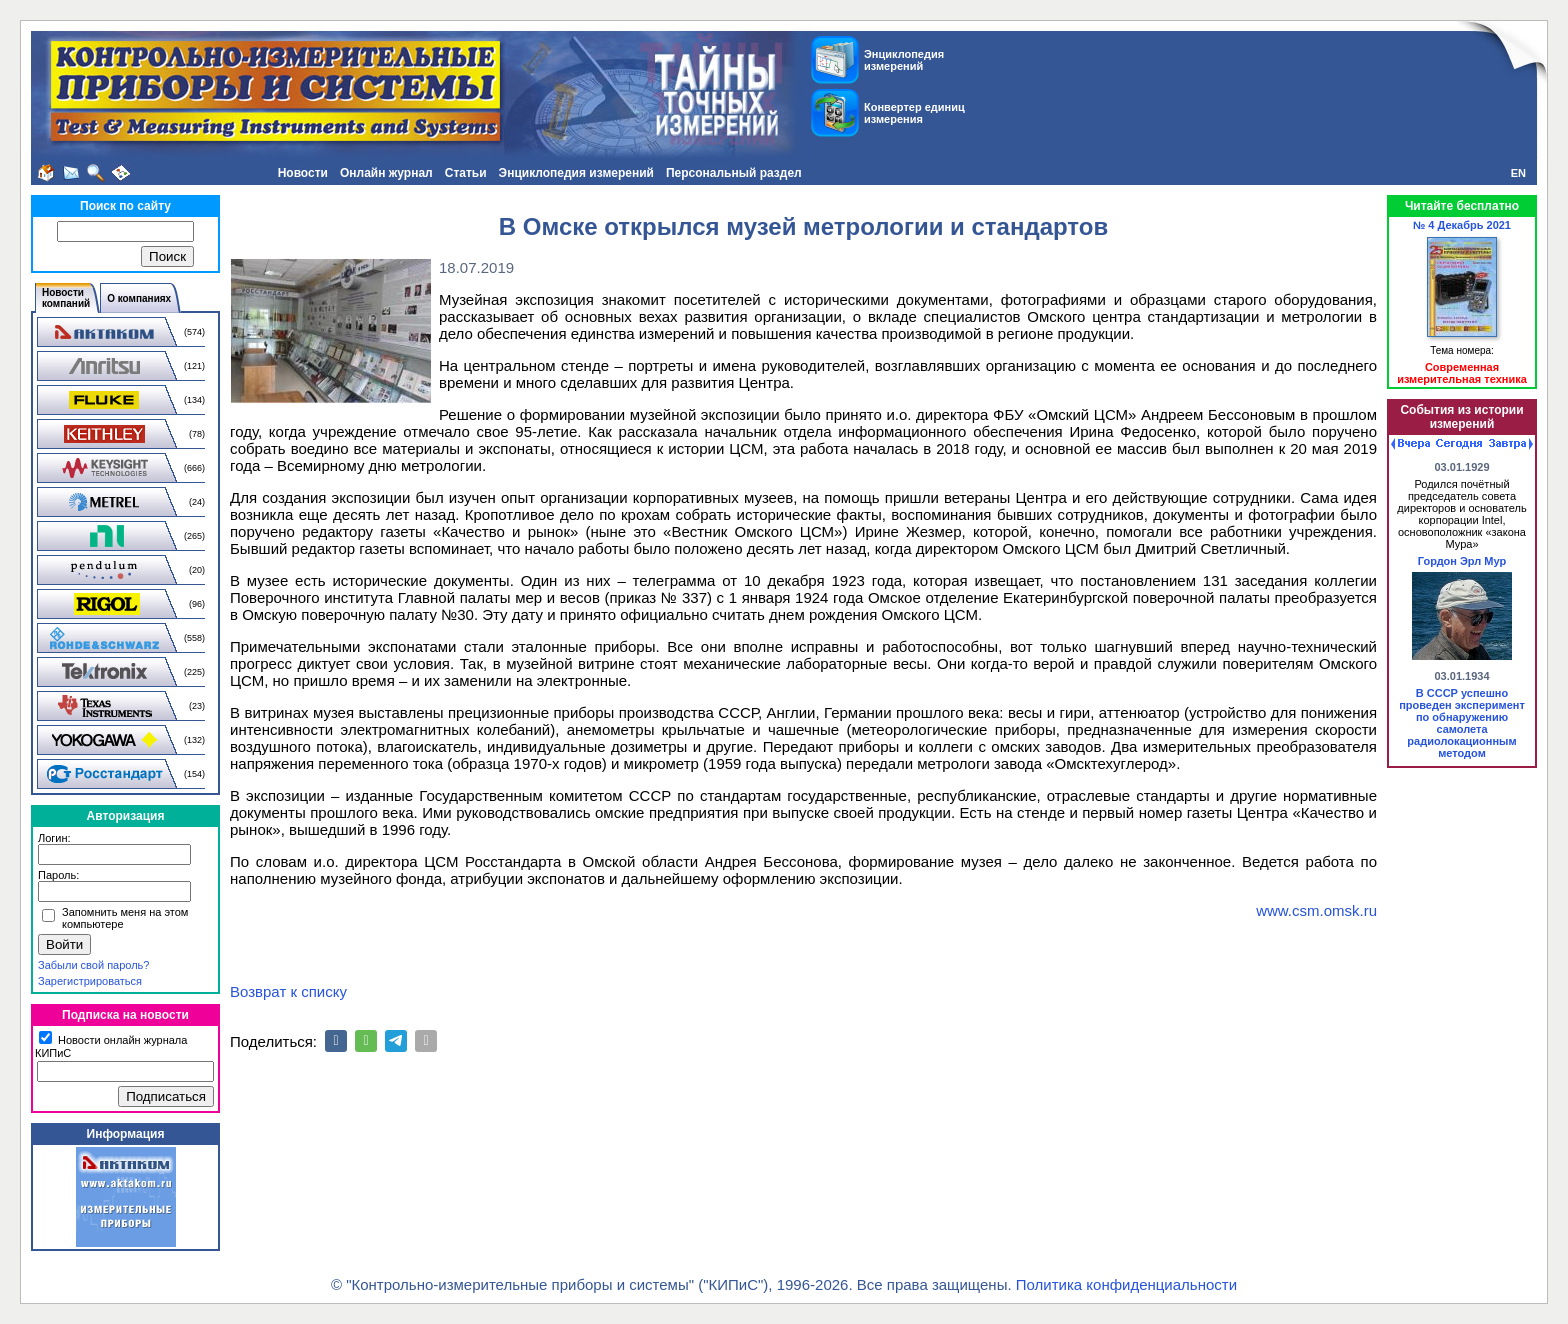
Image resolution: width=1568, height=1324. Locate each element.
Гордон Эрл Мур (1462, 561)
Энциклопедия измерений (576, 173)
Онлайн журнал (386, 173)
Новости (303, 173)
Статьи (466, 173)
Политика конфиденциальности (1126, 1284)
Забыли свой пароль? (93, 965)
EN (1518, 173)
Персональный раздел (734, 173)
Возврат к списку (288, 991)
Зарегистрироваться (90, 981)
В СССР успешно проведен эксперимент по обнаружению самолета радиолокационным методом (1462, 723)
